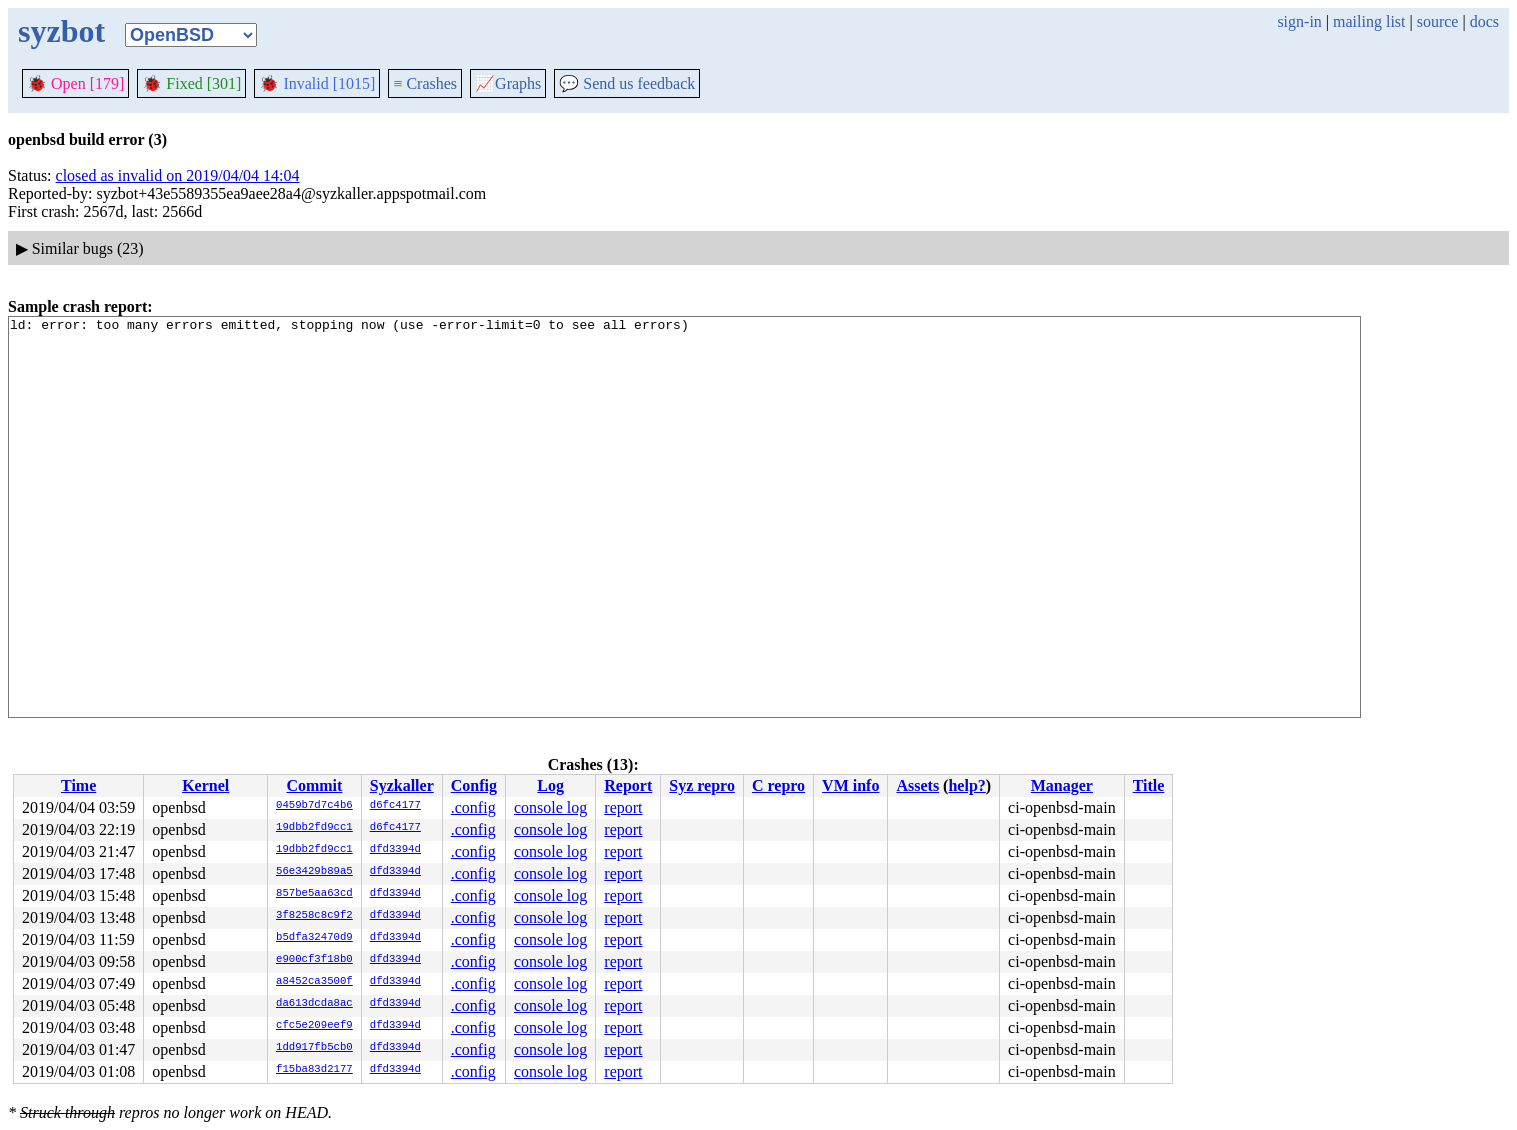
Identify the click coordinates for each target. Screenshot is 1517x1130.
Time (78, 785)
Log (550, 785)
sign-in (1299, 21)
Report (628, 785)
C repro (778, 785)
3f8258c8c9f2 (314, 916)
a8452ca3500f (314, 982)
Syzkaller (402, 785)
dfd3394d (395, 850)
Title (1149, 785)
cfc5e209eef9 (314, 1026)
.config (473, 807)
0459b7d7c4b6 (314, 806)
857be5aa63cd (314, 894)
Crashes (425, 83)
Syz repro (702, 785)
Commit (314, 785)
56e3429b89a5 (314, 872)
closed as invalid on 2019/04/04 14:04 (178, 175)
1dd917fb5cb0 (314, 1048)
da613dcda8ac (314, 1004)
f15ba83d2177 (314, 1070)
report (623, 807)
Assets (917, 785)
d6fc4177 (395, 806)
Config (474, 785)
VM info (850, 785)
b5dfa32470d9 (314, 938)
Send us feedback (627, 83)
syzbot (61, 31)
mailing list (1369, 21)
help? (966, 785)
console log (550, 807)
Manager (1062, 785)
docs (1484, 21)
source (1438, 21)
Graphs (508, 83)
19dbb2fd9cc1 (314, 828)
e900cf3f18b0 (314, 960)
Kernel (205, 785)
